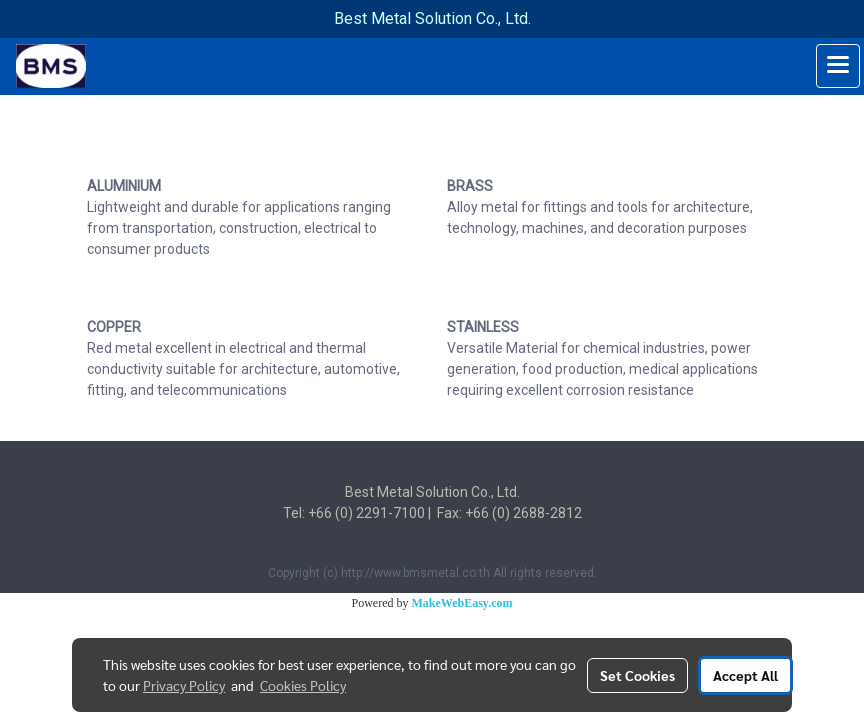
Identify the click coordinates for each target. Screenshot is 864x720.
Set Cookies (637, 675)
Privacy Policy (184, 685)
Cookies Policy (303, 685)
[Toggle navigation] (838, 66)
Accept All (745, 675)
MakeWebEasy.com (462, 603)
